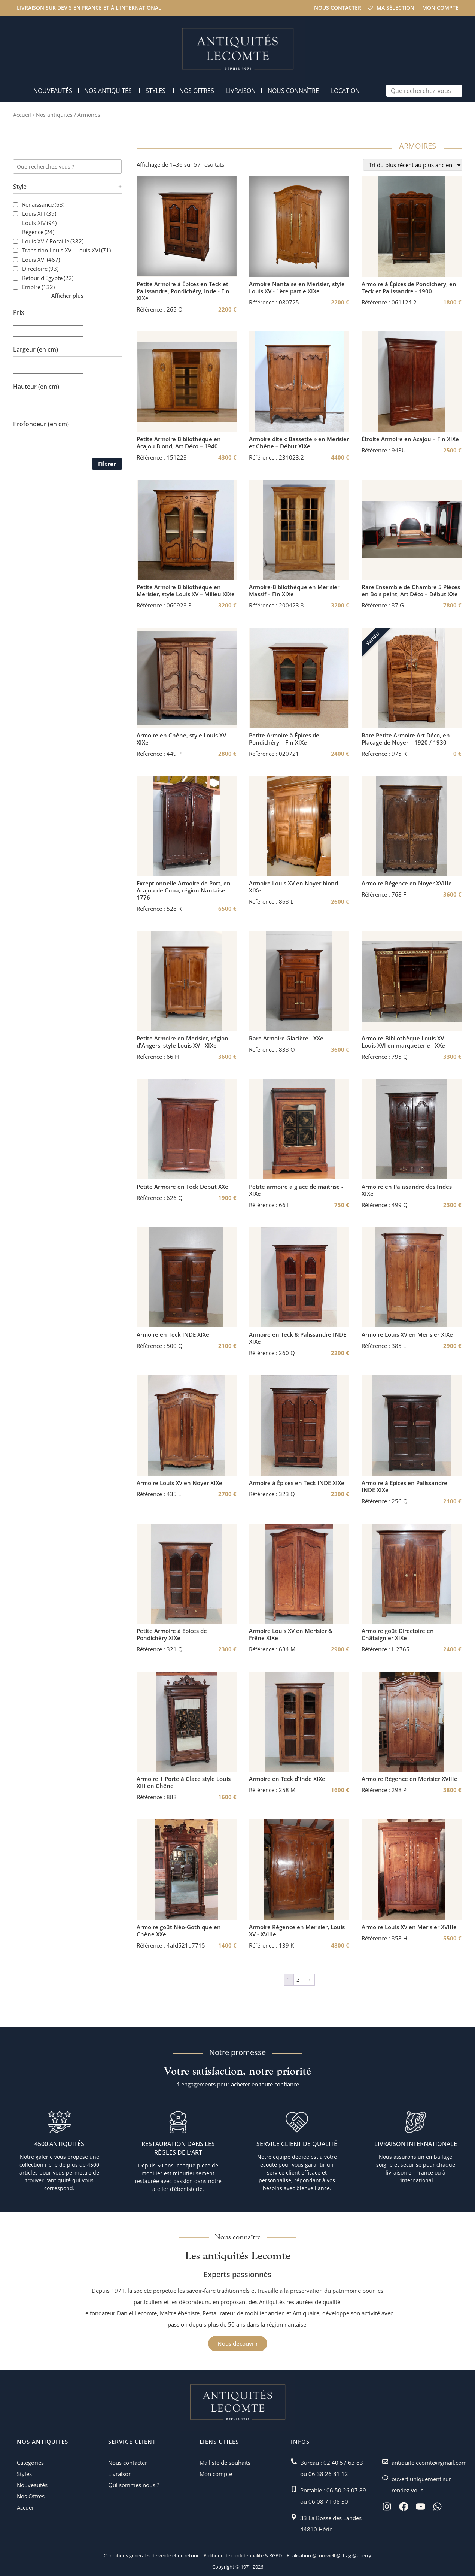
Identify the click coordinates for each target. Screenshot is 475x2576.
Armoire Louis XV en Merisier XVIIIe (409, 1927)
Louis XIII (39, 213)
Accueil (22, 114)
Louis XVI (41, 259)
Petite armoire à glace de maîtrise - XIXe (296, 1190)
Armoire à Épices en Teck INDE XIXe (296, 1482)
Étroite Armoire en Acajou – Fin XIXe (410, 439)
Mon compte (440, 7)
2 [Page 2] (298, 1979)
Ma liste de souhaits (225, 2462)
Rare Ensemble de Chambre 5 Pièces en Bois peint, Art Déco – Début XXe (411, 591)
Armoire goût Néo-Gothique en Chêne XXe (179, 1931)
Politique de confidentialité (233, 2555)
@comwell (323, 2555)
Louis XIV (39, 223)
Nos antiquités (54, 114)
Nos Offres (31, 2496)
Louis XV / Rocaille (52, 241)
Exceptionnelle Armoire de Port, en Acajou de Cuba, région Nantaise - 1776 (184, 890)
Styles (24, 2473)
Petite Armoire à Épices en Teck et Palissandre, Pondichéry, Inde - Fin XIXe (183, 291)
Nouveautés (32, 2485)
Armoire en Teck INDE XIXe (173, 1334)
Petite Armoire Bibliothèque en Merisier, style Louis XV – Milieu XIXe (186, 591)
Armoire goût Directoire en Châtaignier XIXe (398, 1634)
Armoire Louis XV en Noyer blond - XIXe (295, 887)
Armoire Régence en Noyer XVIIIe (407, 883)
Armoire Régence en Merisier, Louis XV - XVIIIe (297, 1931)
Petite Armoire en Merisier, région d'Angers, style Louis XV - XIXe (182, 1042)
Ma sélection (395, 7)
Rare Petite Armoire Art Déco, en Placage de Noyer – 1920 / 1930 (406, 739)
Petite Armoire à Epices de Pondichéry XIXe (172, 1634)
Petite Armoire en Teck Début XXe (182, 1186)
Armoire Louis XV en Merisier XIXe (407, 1334)
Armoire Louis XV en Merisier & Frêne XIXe (290, 1634)
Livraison (120, 2473)
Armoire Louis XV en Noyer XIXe (179, 1482)
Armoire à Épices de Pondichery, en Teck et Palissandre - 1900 (409, 288)
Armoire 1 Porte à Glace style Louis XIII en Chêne (184, 1782)
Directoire (40, 268)
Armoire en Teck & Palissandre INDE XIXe (297, 1338)
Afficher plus (67, 295)
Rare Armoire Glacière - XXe (286, 1038)
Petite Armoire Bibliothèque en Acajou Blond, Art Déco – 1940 (179, 443)
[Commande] (412, 165)
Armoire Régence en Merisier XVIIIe (409, 1778)
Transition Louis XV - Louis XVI (66, 250)
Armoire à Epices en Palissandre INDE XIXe (404, 1486)
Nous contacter (336, 7)
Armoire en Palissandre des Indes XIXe (407, 1190)
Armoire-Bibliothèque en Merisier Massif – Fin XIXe (294, 591)
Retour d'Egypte (47, 278)
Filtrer (107, 463)
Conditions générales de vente (137, 2555)
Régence (38, 232)
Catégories (30, 2462)
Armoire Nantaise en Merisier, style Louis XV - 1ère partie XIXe (297, 288)
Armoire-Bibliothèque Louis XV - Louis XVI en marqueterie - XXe (404, 1042)
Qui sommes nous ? (133, 2485)
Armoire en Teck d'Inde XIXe (287, 1778)
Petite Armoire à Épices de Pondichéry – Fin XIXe (284, 739)
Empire (38, 287)
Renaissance (43, 204)
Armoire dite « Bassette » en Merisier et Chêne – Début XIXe (299, 443)
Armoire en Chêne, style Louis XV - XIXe (183, 739)
